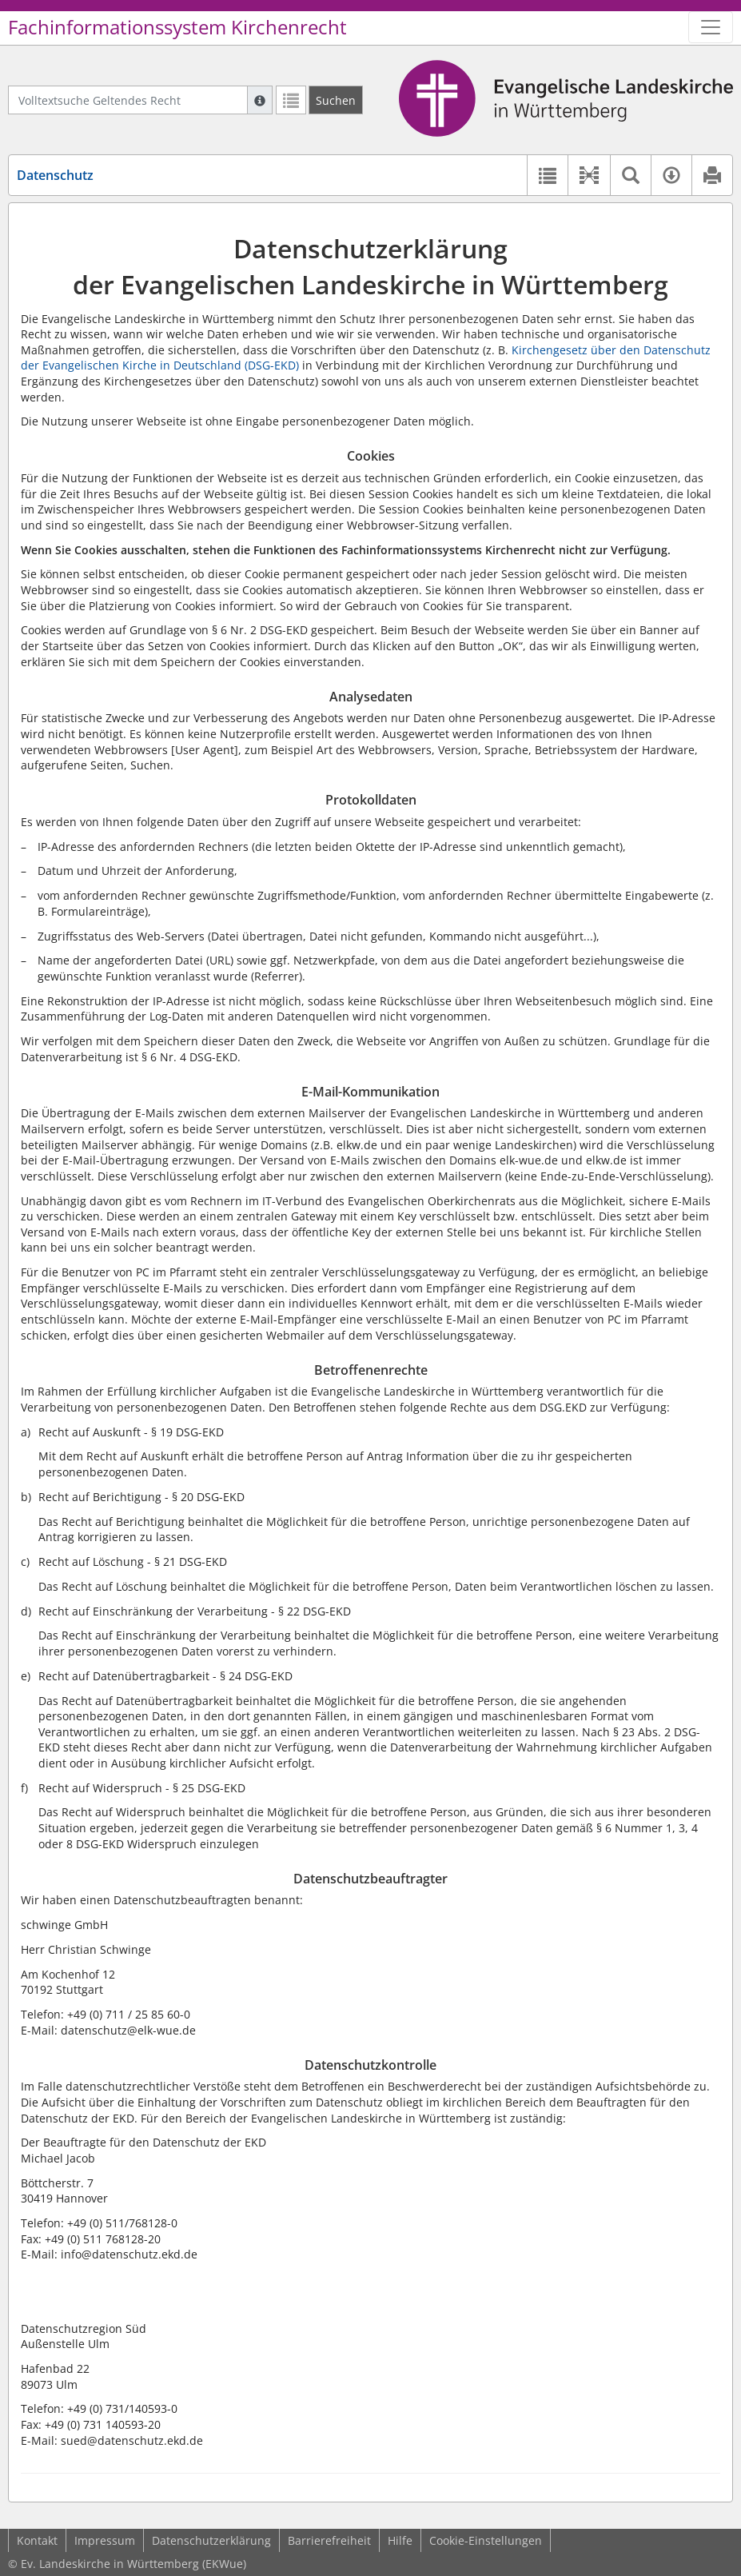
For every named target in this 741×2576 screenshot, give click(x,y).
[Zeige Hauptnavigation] (710, 27)
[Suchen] (336, 100)
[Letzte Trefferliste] (291, 100)
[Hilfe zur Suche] (260, 100)
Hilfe (400, 2540)
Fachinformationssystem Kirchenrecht (177, 27)
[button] (589, 175)
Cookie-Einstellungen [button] (485, 2540)
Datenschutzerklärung (211, 2540)
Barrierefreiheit (329, 2540)
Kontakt (37, 2540)
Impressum (104, 2540)
